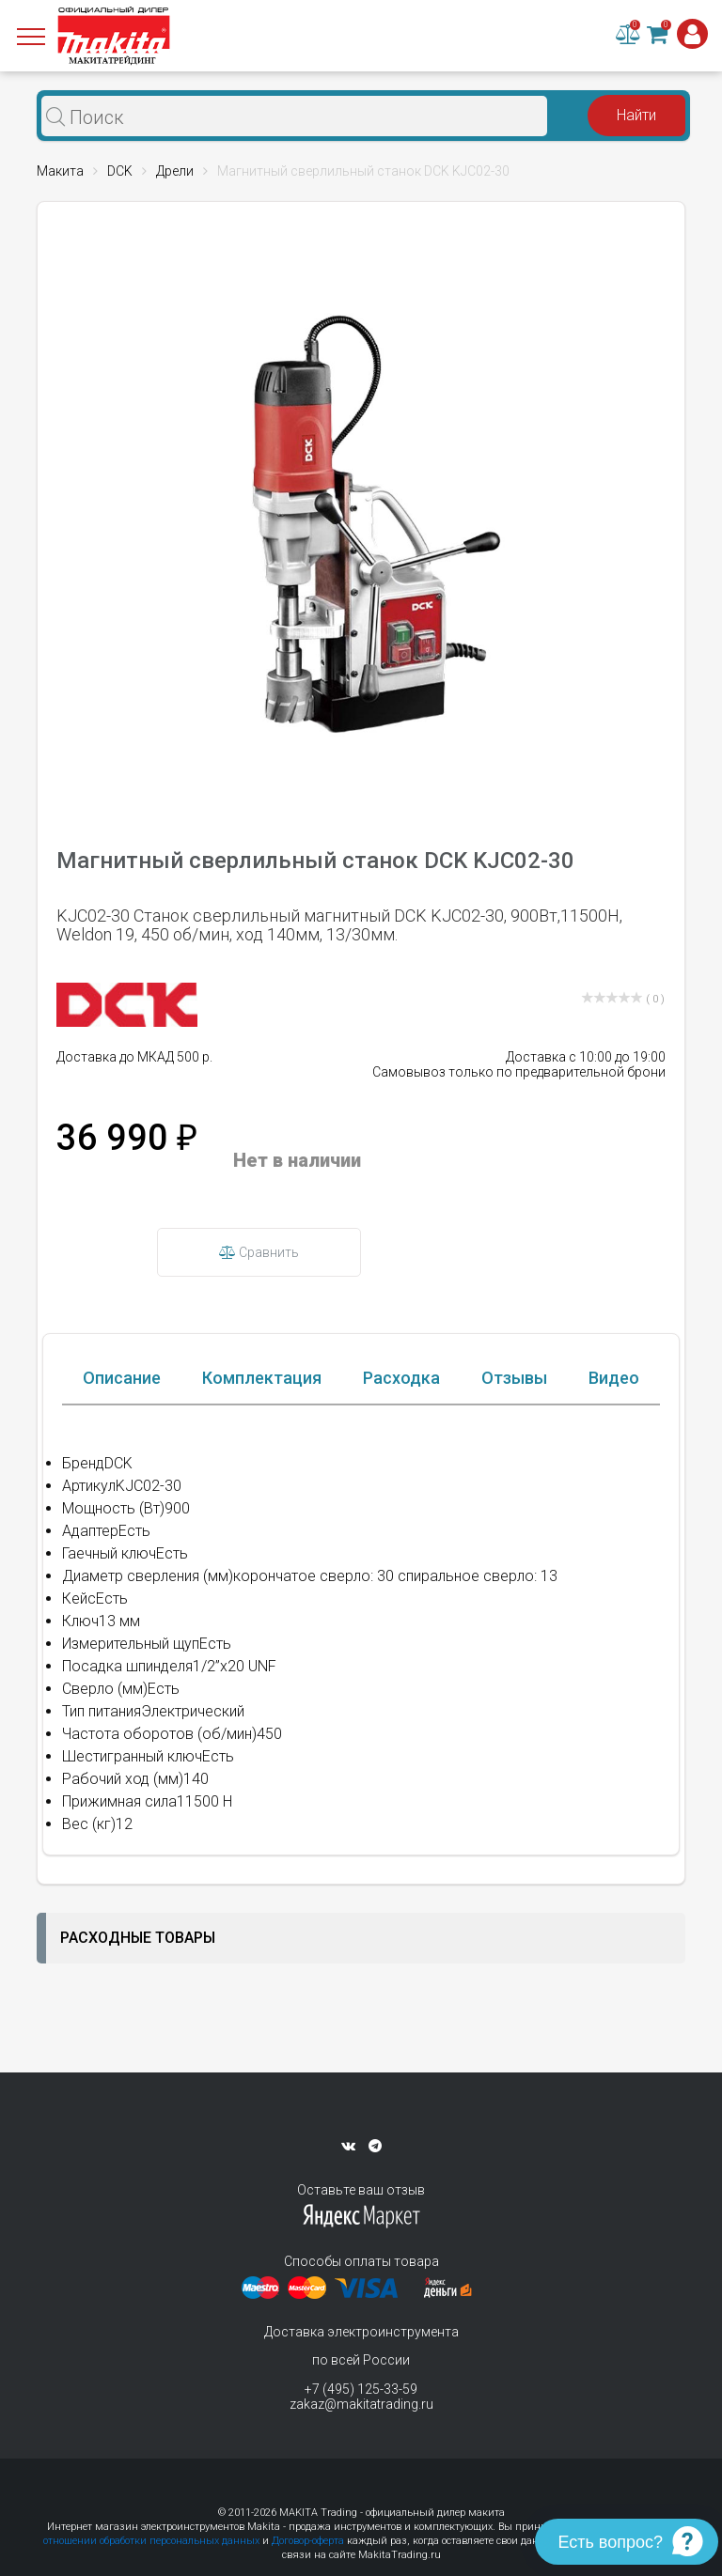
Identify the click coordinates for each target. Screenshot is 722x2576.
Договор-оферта (308, 2541)
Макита (60, 170)
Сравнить (259, 1252)
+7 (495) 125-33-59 (361, 2389)
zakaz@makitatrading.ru (361, 2404)
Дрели (175, 170)
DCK (120, 170)
